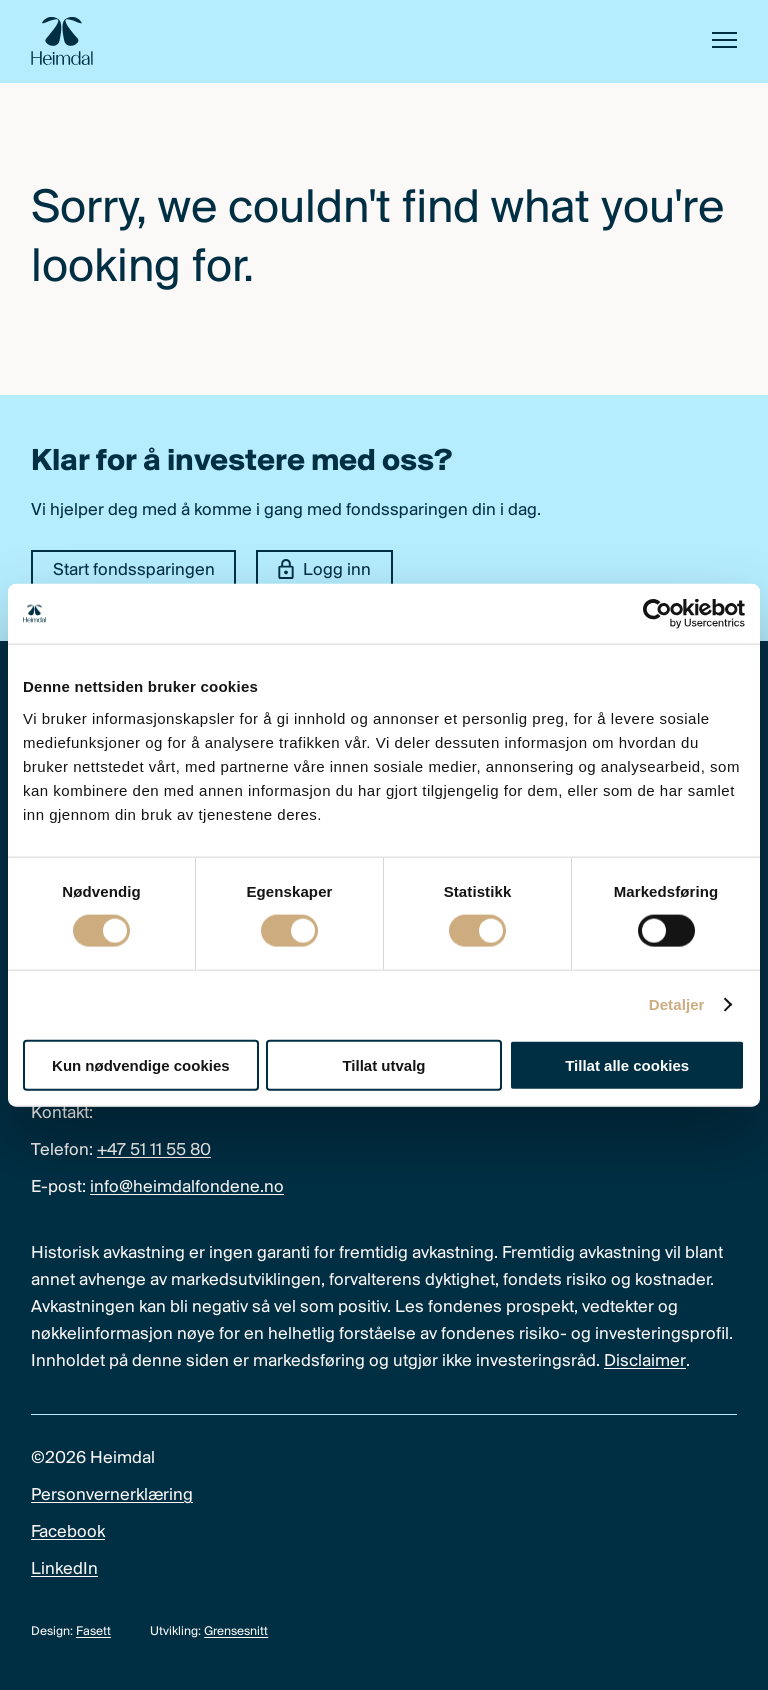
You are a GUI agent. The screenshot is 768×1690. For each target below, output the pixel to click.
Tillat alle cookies (627, 1064)
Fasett (93, 1631)
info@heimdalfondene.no (187, 1187)
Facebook (68, 1532)
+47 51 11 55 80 (154, 1150)
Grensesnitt (236, 1631)
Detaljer (677, 1004)
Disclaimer (645, 1361)
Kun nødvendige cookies (141, 1064)
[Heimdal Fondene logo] (62, 41)
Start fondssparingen (134, 570)
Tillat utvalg (383, 1064)
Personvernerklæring (112, 1495)
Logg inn (325, 570)
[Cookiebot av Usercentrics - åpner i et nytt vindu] (657, 614)
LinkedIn (64, 1569)
